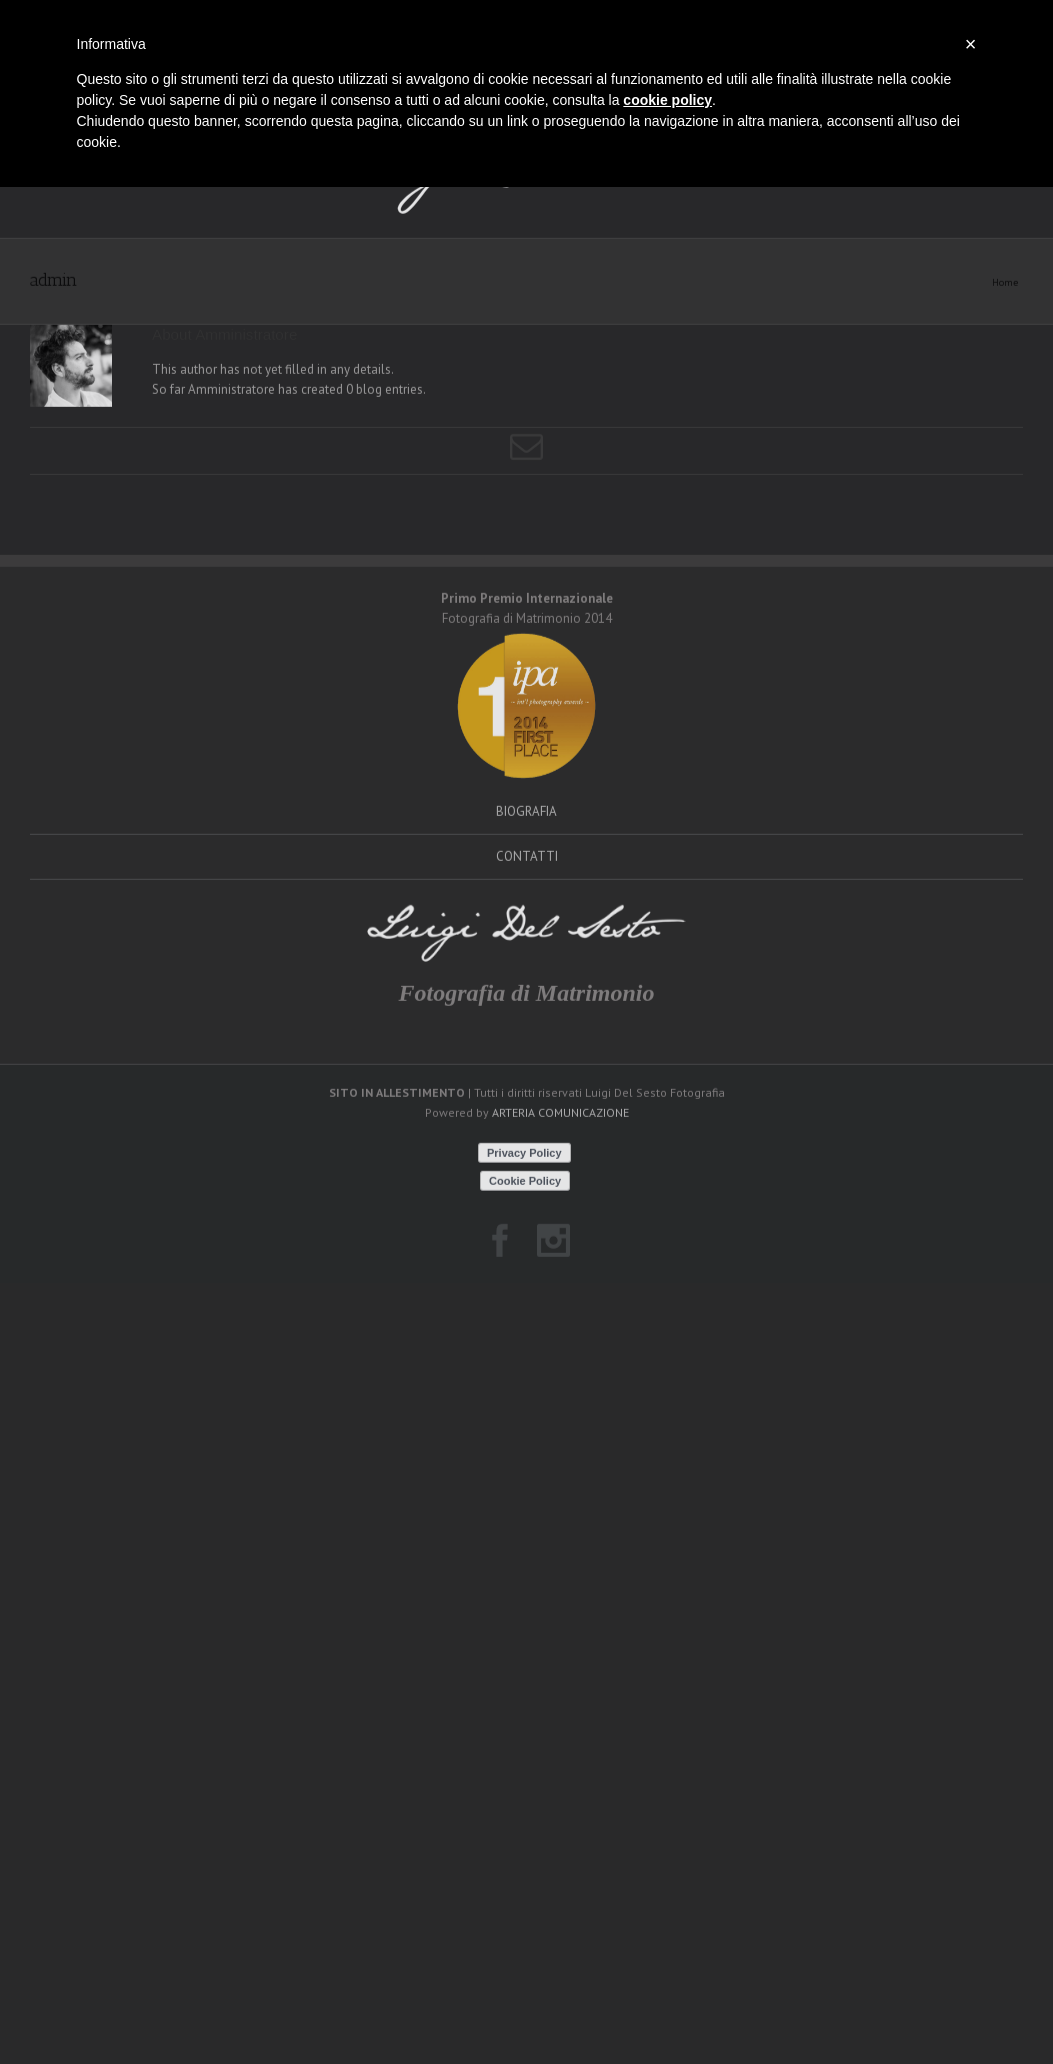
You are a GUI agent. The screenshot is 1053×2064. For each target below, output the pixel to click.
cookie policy (667, 100)
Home (1005, 333)
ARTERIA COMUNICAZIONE (560, 1164)
